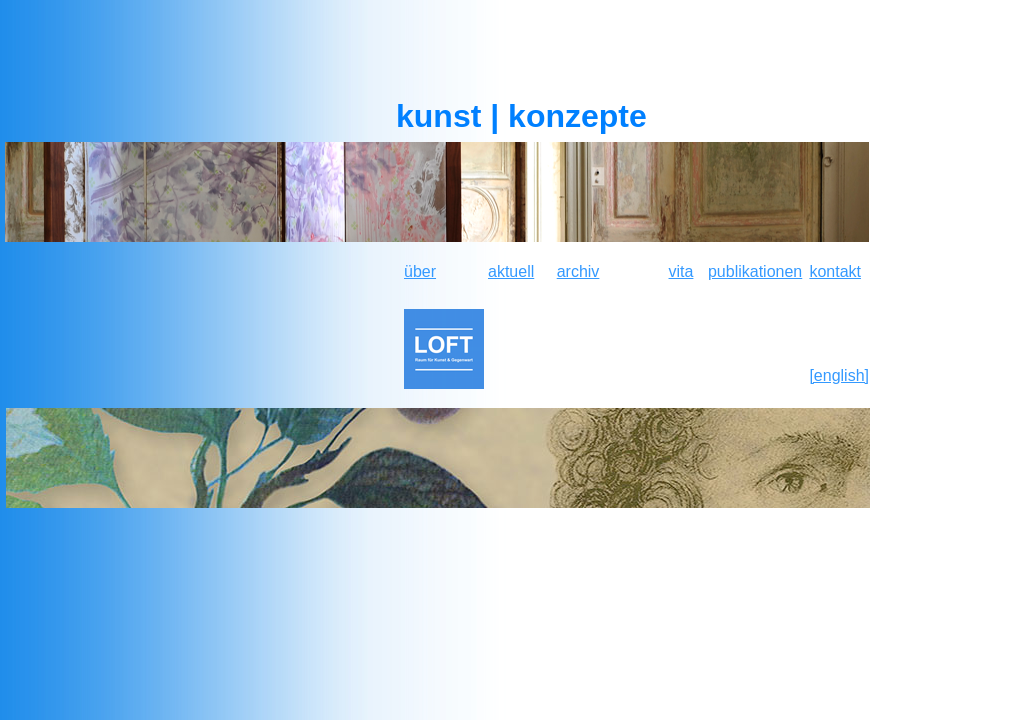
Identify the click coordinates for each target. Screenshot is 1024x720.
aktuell (511, 271)
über (420, 271)
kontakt (835, 271)
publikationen (755, 271)
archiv (578, 271)
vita (681, 271)
